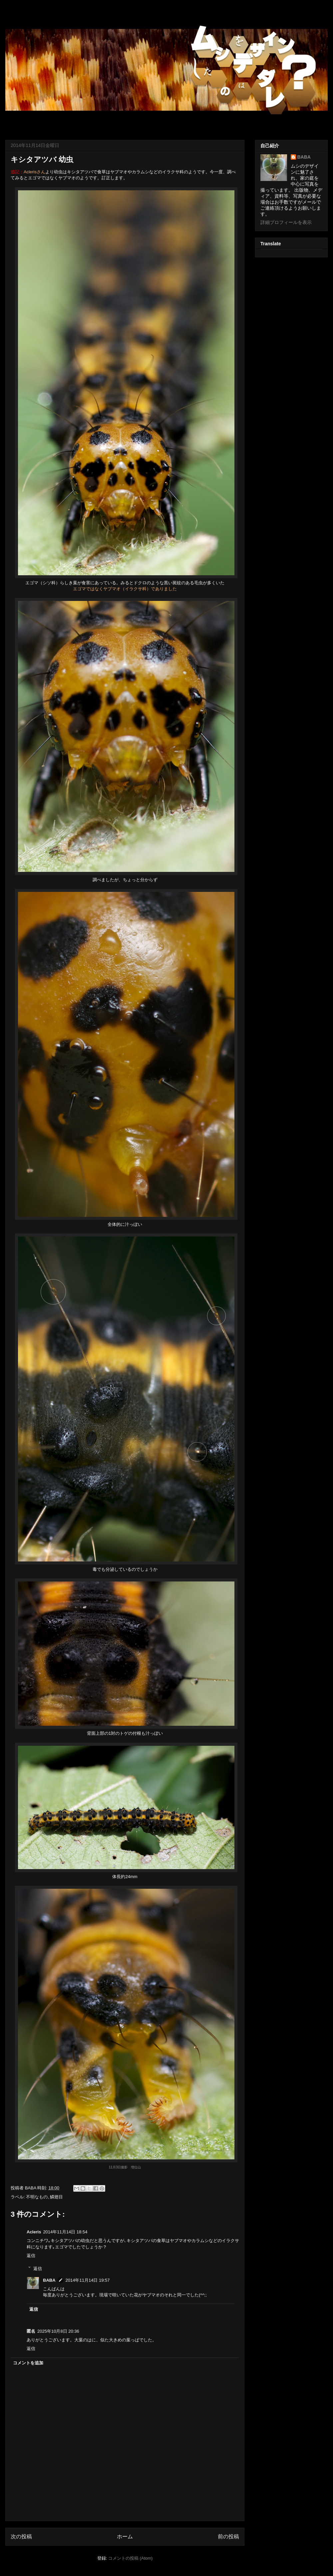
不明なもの (37, 2196)
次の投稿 (21, 2536)
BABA (49, 2280)
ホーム (125, 2536)
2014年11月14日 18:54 (65, 2231)
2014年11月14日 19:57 (88, 2280)
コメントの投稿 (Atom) (130, 2558)
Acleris (34, 2231)
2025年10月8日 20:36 (58, 2331)
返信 (31, 2255)
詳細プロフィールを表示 (286, 222)
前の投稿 (228, 2536)
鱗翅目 (56, 2196)
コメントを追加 (28, 2362)
